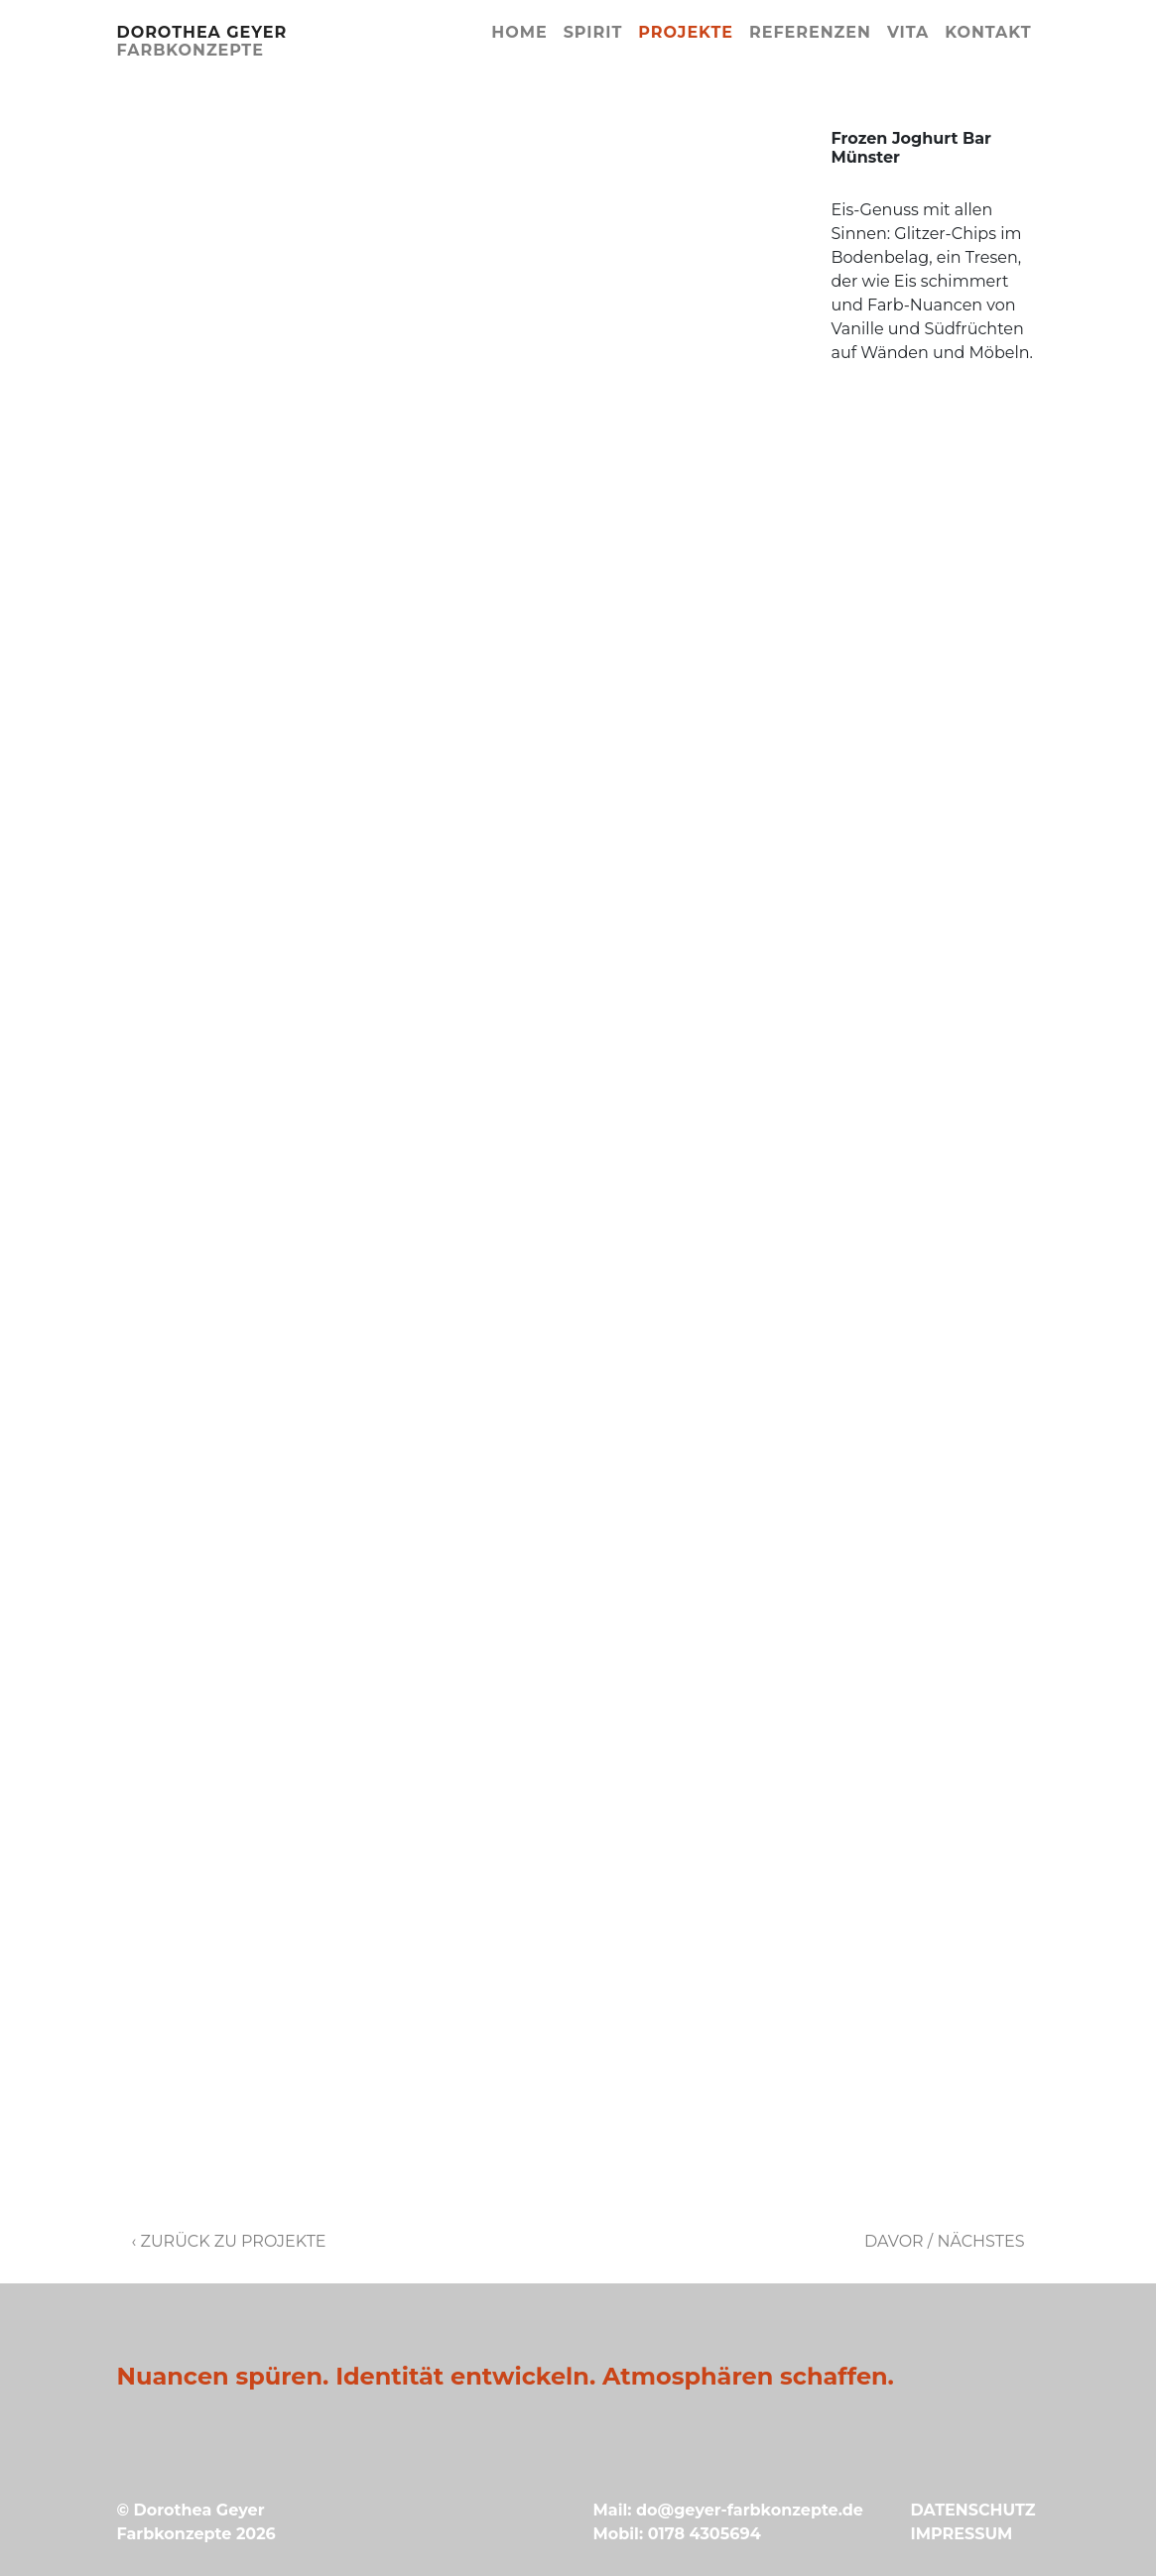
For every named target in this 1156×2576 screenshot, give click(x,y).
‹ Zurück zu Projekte (229, 2241)
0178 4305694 (704, 2533)
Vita (908, 32)
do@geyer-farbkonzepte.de (749, 2510)
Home (519, 32)
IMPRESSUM (961, 2533)
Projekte (685, 32)
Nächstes (980, 2241)
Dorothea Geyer (202, 41)
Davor (894, 2241)
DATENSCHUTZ (972, 2510)
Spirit (593, 32)
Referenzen (810, 32)
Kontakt (988, 32)
